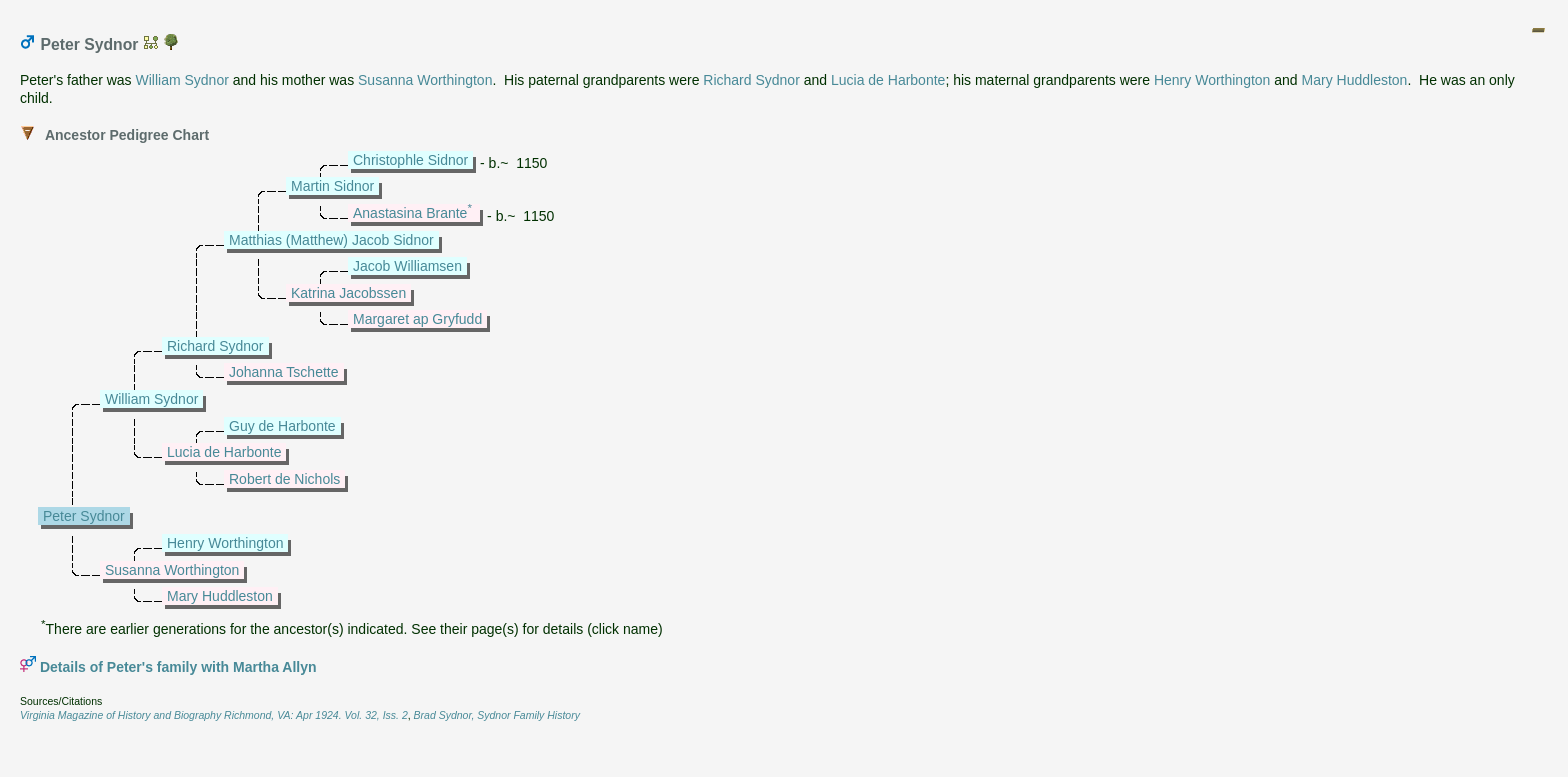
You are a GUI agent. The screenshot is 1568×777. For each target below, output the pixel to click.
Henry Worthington (1212, 80)
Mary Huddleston (1355, 80)
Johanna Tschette (284, 372)
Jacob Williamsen (407, 266)
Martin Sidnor (332, 186)
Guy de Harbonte (282, 426)
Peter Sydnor (84, 516)
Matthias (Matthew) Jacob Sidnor (331, 240)
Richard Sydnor (751, 80)
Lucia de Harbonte (888, 80)
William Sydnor (182, 80)
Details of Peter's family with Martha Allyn (178, 667)
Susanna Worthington (425, 80)
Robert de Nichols (284, 479)
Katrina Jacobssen (348, 293)
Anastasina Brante (410, 213)
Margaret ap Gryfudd (417, 319)
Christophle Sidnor (410, 160)
